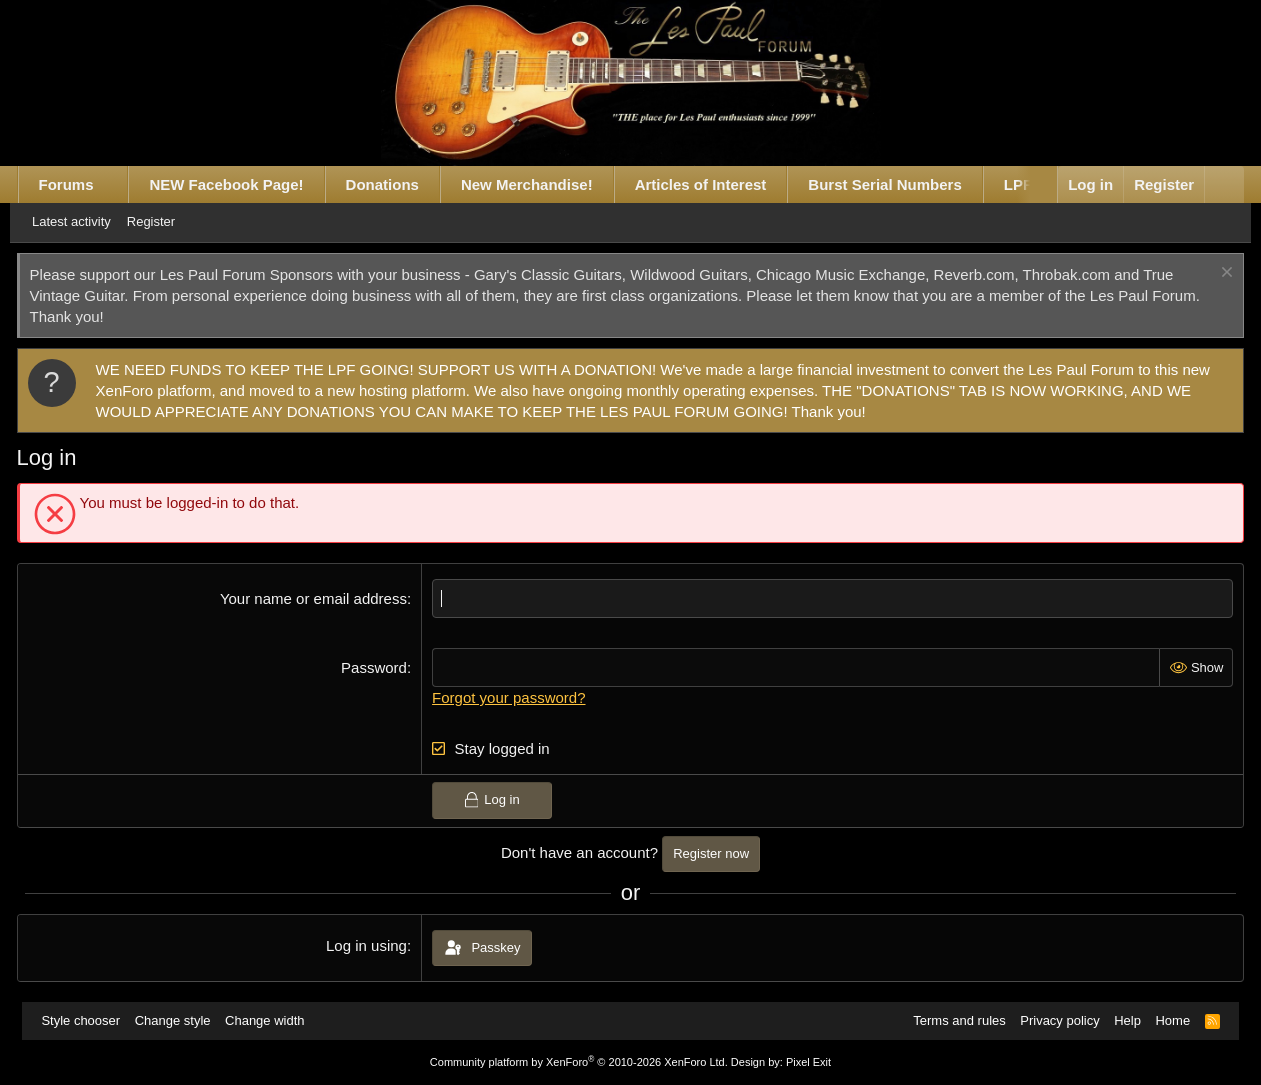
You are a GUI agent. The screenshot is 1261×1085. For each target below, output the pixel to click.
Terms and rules (953, 1020)
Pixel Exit (808, 1062)
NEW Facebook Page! (239, 184)
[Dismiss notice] (1212, 274)
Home (1166, 1020)
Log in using (370, 945)
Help (1121, 1020)
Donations (394, 184)
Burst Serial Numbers (897, 184)
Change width (272, 1020)
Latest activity (90, 221)
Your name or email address (317, 598)
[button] (123, 184)
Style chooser (87, 1020)
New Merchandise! (539, 184)
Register (170, 221)
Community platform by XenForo (579, 1062)
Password (378, 667)
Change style (179, 1020)
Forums (78, 184)
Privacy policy (1053, 1020)
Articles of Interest (713, 184)
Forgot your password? (512, 697)
